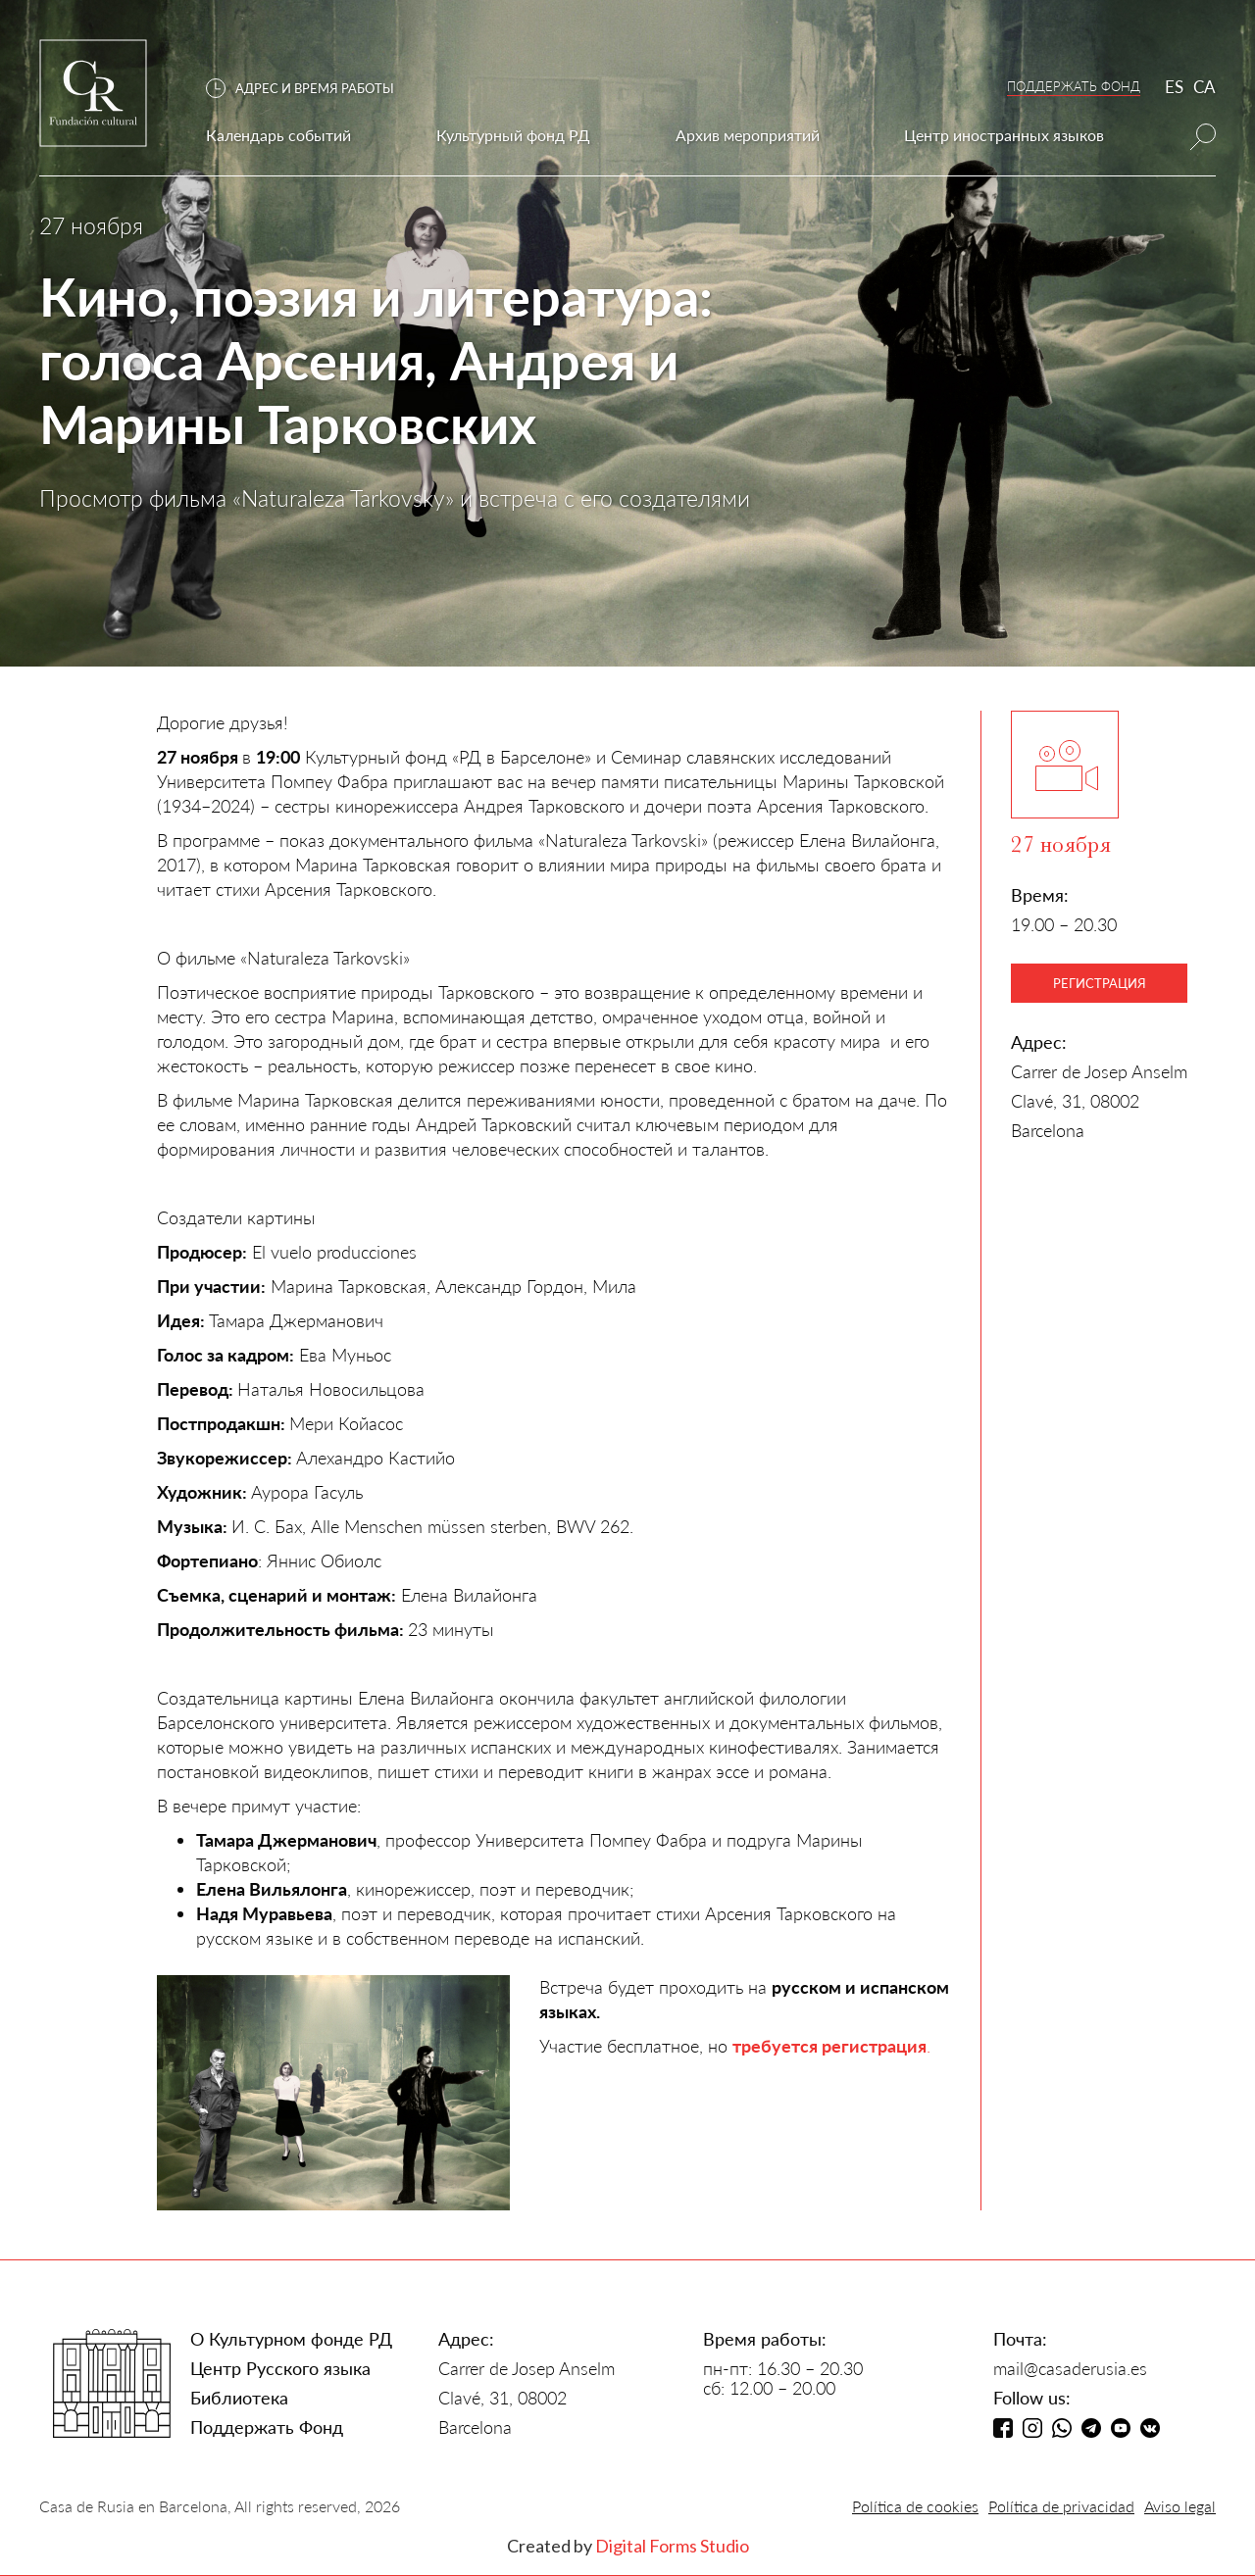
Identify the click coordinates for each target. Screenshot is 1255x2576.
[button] (310, 88)
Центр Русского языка (280, 2368)
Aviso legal (1180, 2506)
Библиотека (239, 2397)
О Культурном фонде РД (291, 2339)
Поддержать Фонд (266, 2427)
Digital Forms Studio (672, 2545)
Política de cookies (915, 2506)
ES (1174, 86)
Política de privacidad (1061, 2506)
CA (1204, 86)
